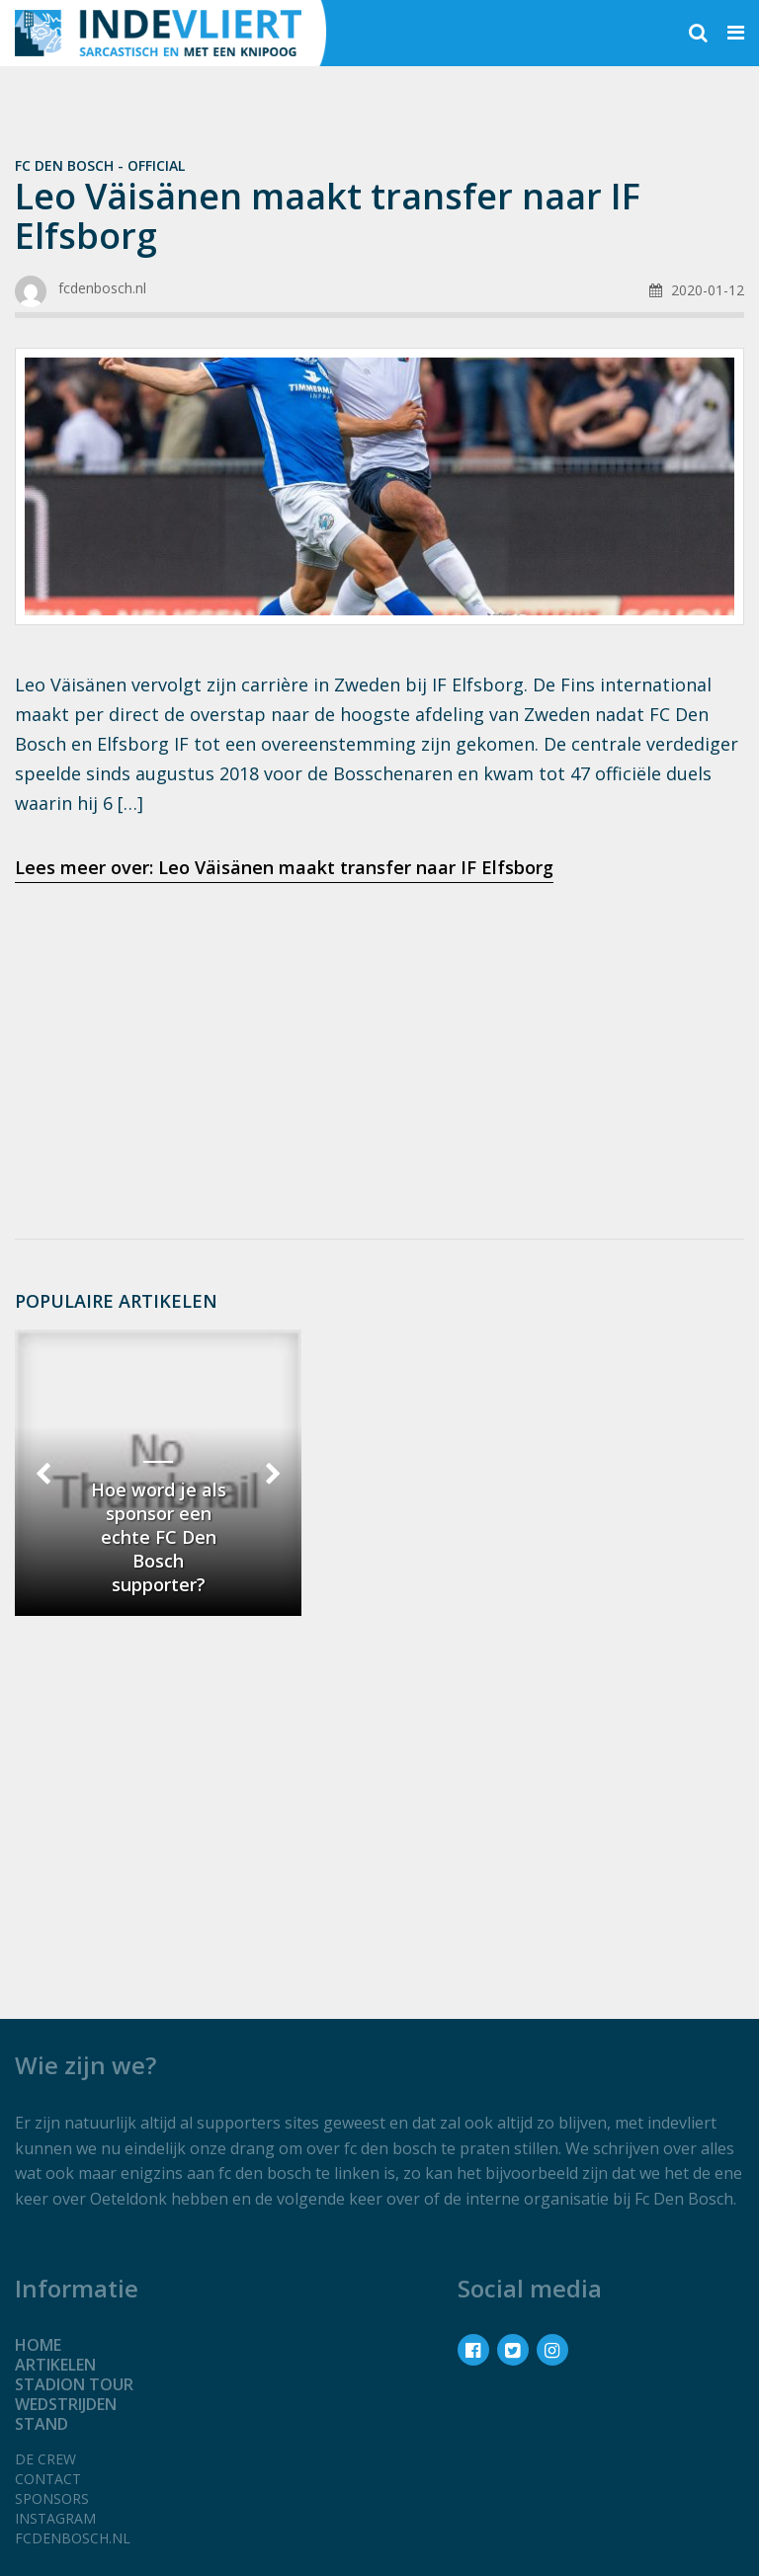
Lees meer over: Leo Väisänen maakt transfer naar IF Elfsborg (284, 867)
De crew (45, 2459)
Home (38, 2345)
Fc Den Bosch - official (100, 165)
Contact (48, 2478)
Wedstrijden (66, 2404)
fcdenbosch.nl (72, 2538)
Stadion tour (74, 2384)
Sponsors (52, 2498)
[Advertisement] (379, 1055)
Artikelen (55, 2364)
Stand (41, 2424)
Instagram (55, 2518)
